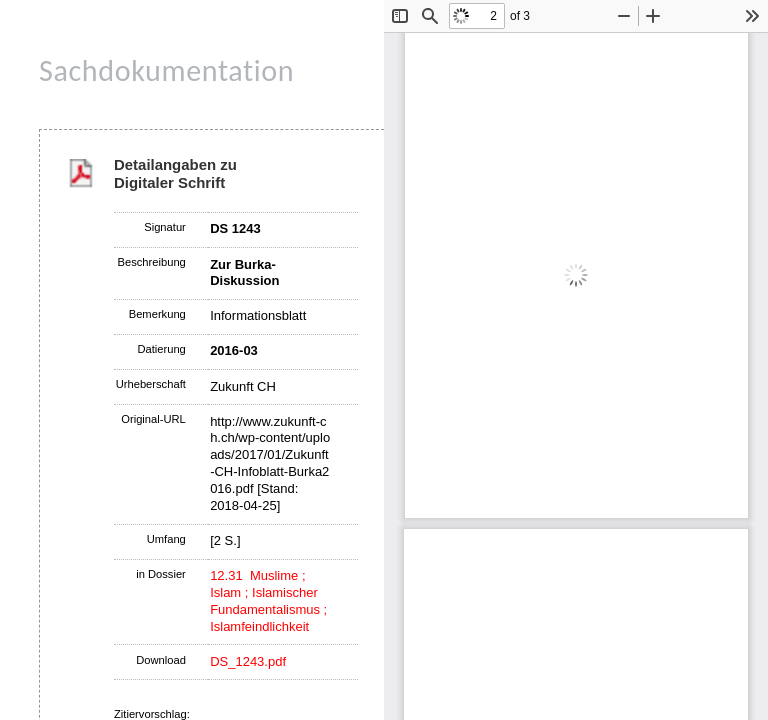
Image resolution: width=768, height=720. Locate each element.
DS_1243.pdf (248, 661)
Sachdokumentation (166, 70)
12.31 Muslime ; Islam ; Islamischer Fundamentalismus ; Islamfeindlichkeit (268, 601)
